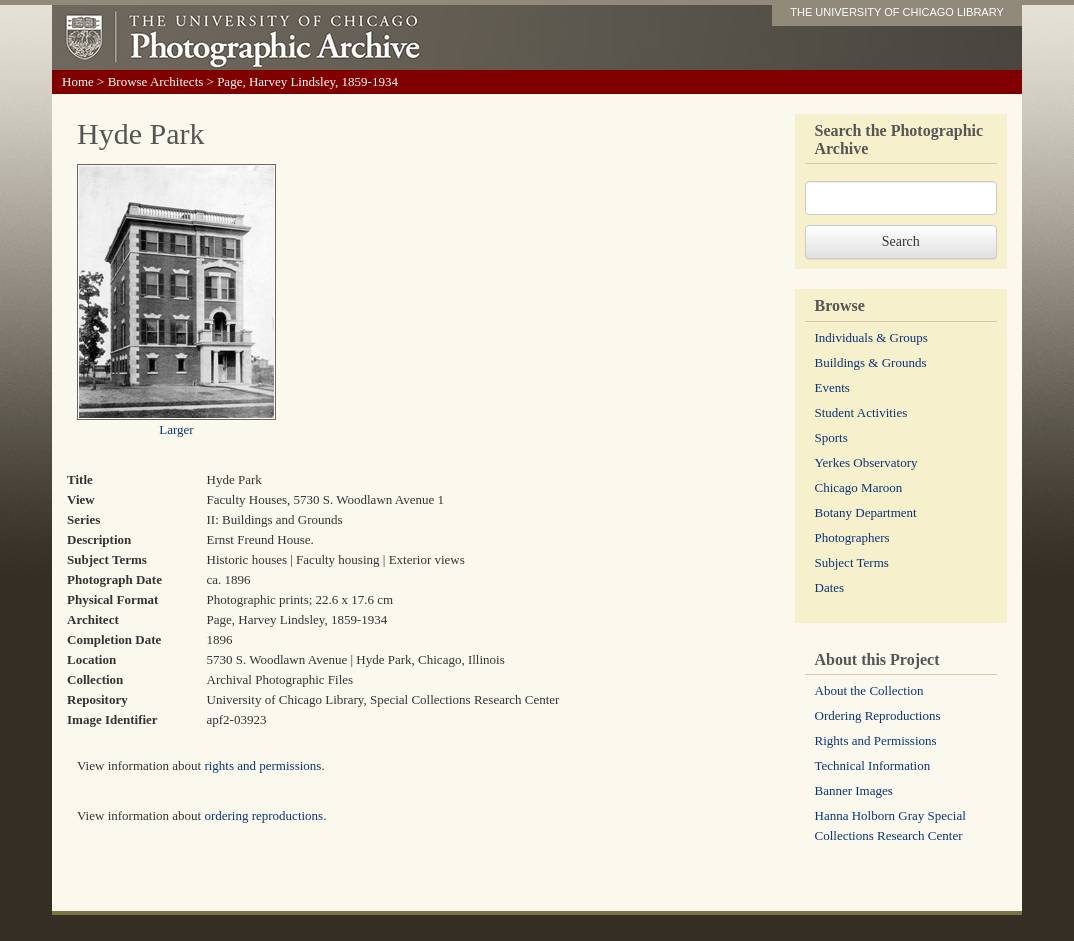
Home (78, 81)
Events (832, 387)
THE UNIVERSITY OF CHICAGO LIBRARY (897, 12)
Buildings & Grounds (871, 362)
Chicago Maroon (859, 487)
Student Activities (861, 412)
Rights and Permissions (876, 740)
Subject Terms (852, 562)
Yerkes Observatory (866, 462)
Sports (831, 437)
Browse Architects (156, 81)
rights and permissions (262, 765)
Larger (176, 429)
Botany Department (866, 512)
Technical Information (873, 765)
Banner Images (854, 790)
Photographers (852, 537)
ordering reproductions (263, 815)
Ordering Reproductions (878, 715)
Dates (830, 587)
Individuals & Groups (871, 337)
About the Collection (869, 690)
